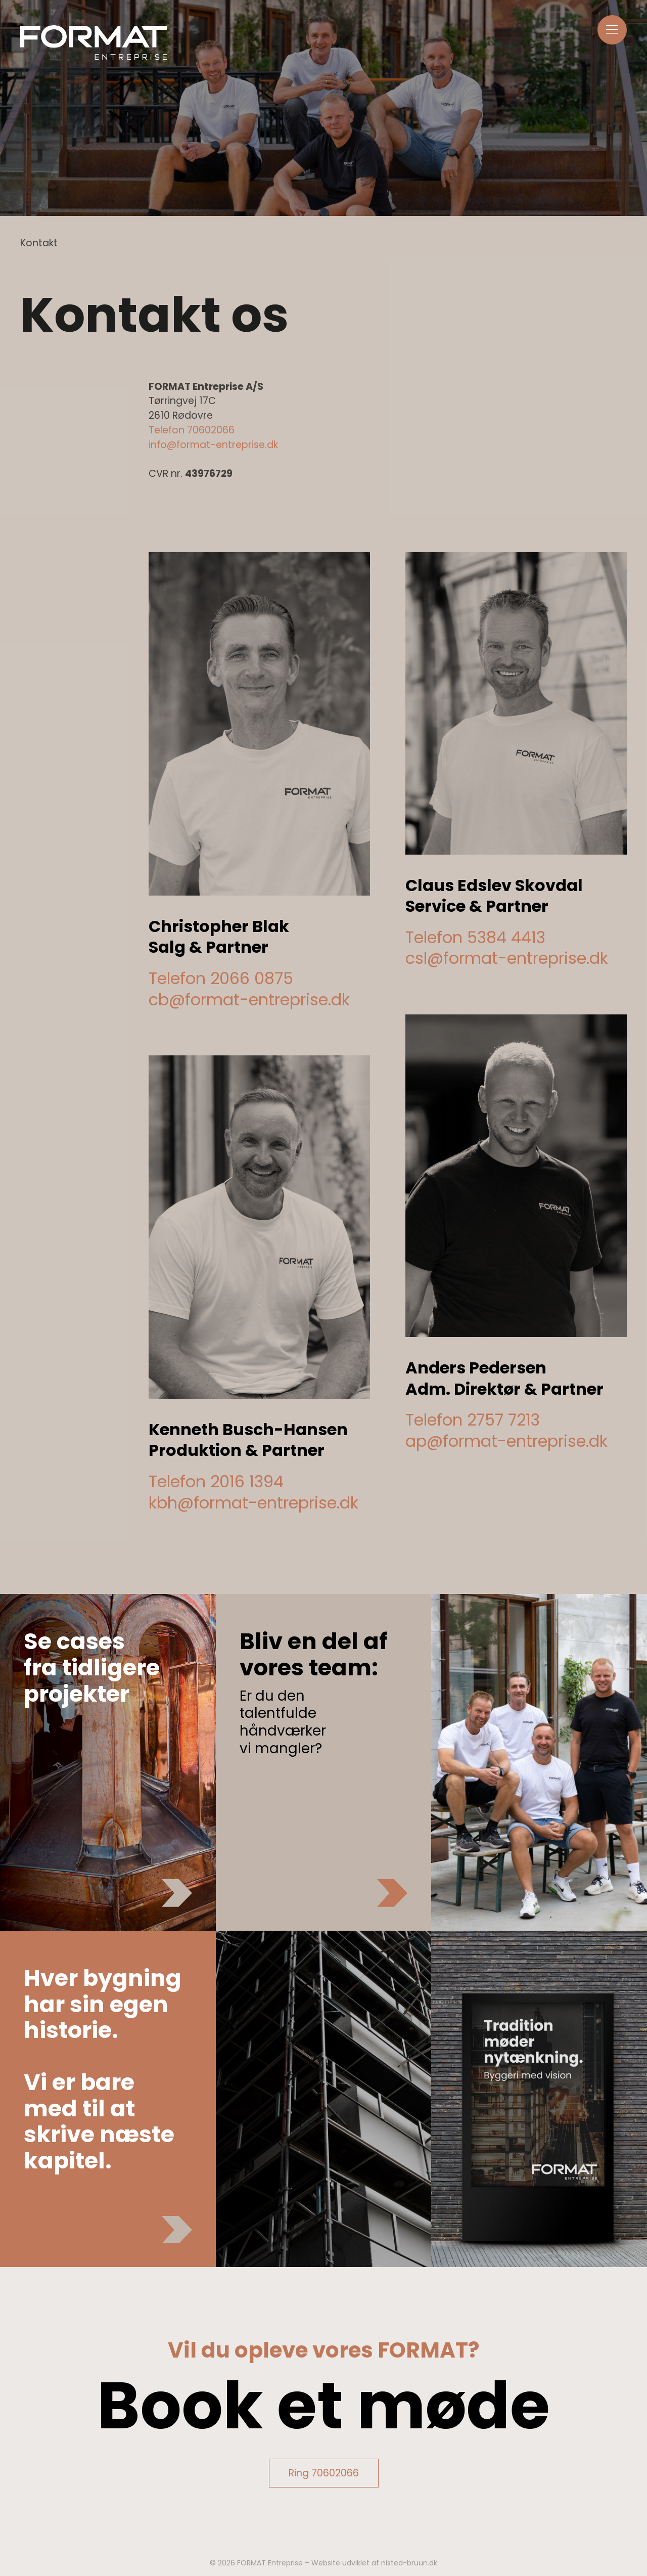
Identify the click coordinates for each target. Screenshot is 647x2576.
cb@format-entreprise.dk (249, 999)
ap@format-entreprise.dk (506, 1441)
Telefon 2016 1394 (216, 1481)
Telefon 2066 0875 (221, 978)
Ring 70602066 (324, 2473)
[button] (612, 30)
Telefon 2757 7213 (472, 1419)
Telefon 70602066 (192, 430)
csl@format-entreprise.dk (506, 958)
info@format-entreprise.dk (213, 445)
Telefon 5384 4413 (475, 937)
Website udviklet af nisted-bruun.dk (374, 2563)
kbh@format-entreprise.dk (253, 1502)
